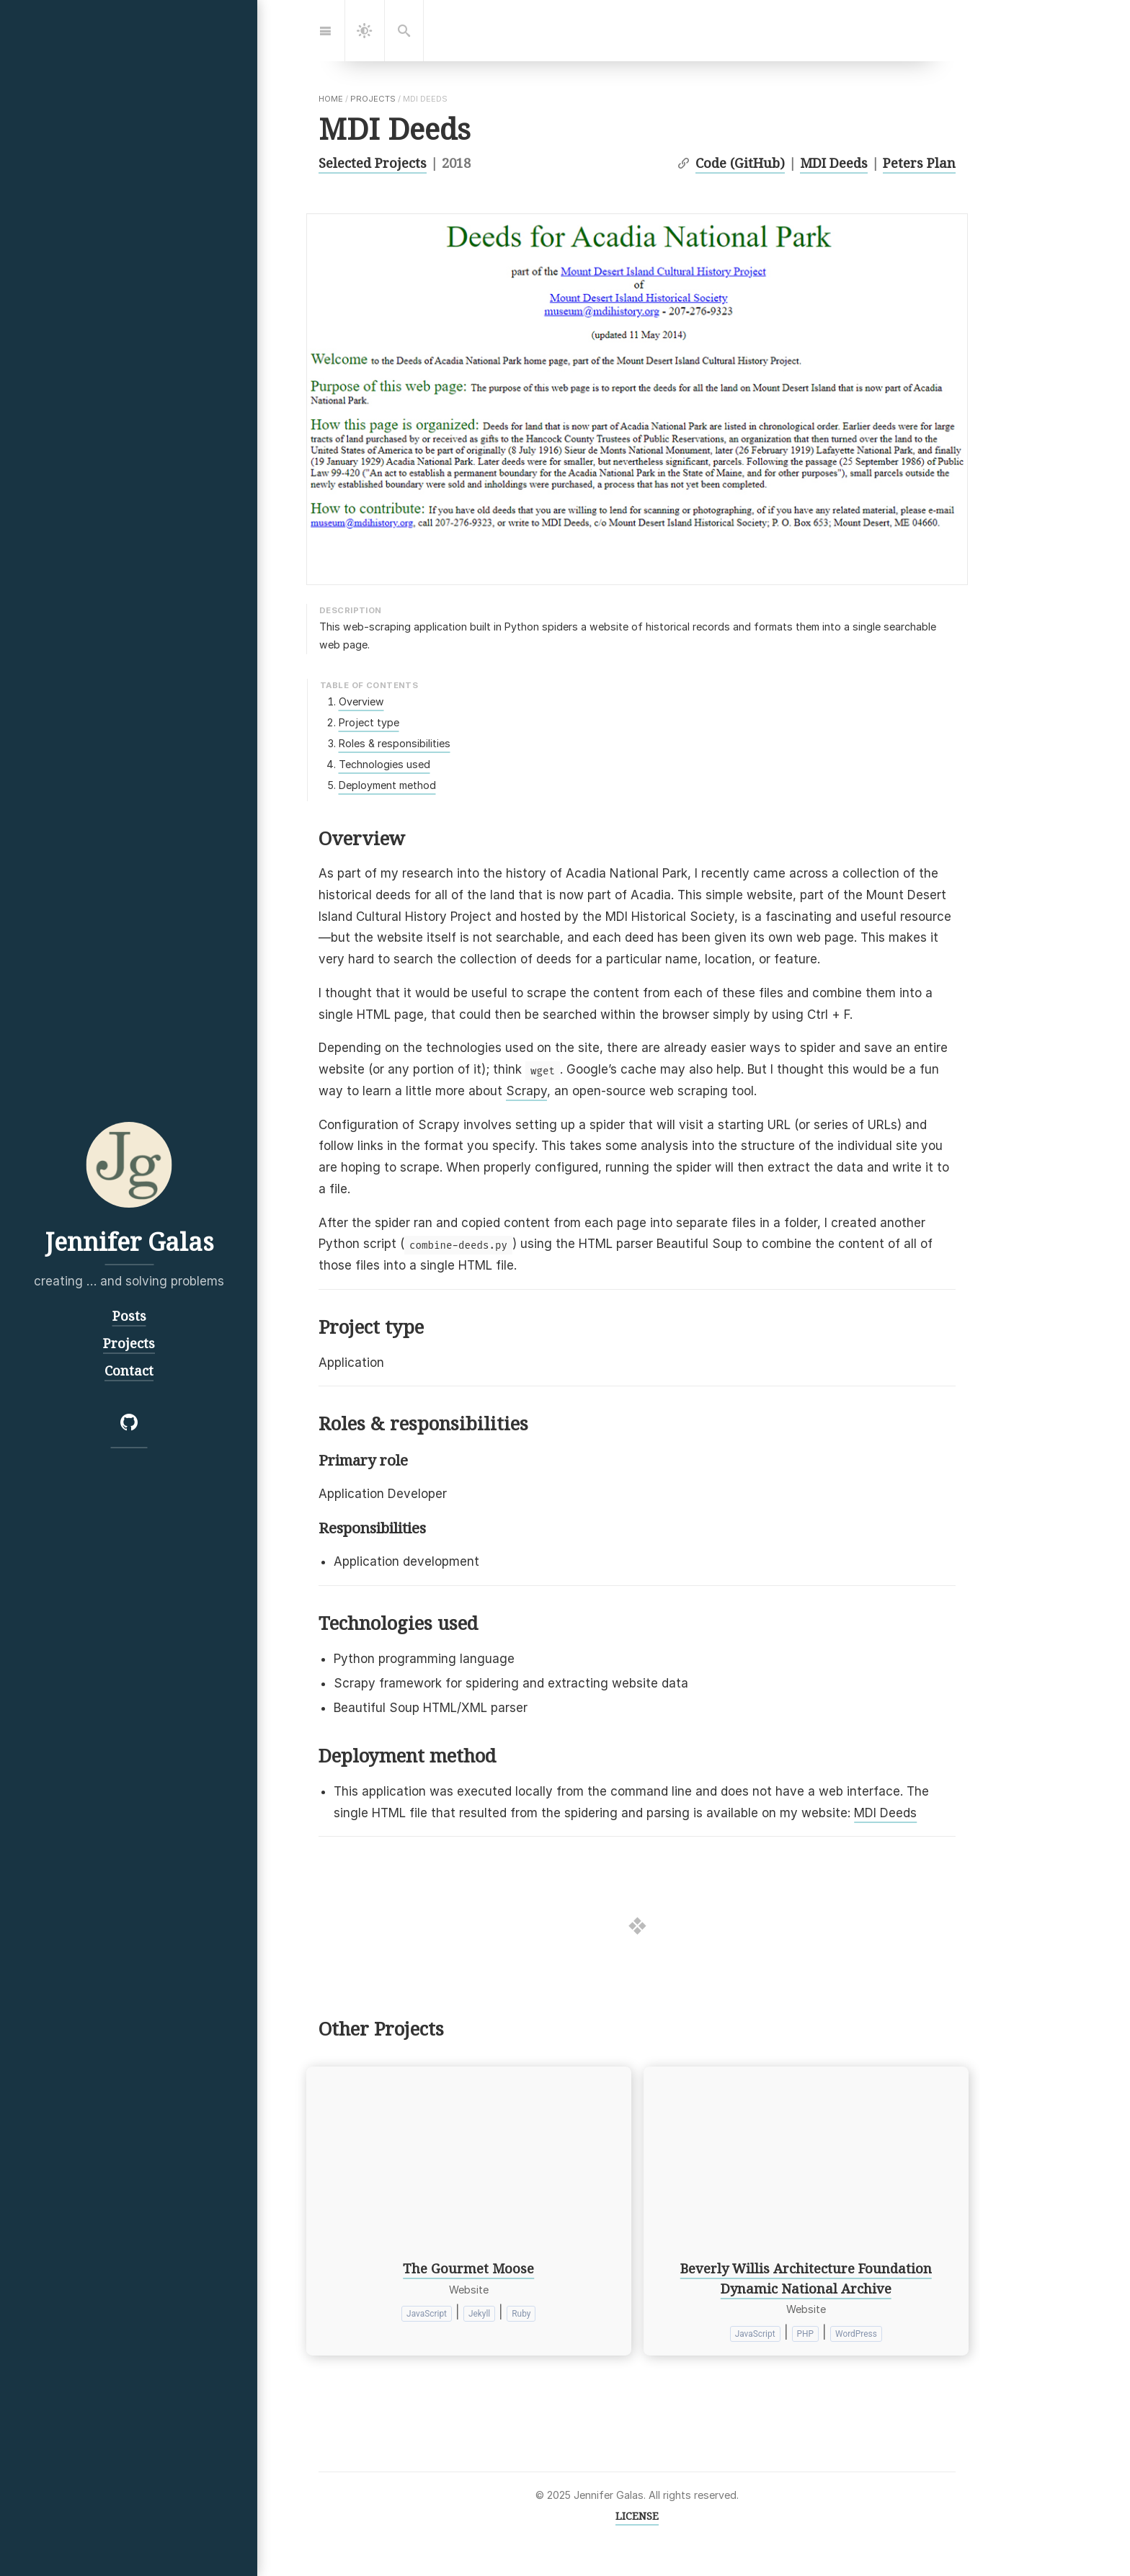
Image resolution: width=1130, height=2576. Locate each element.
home (331, 99)
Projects (129, 1342)
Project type (369, 722)
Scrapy (526, 1091)
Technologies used (384, 764)
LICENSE (637, 2516)
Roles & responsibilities (394, 743)
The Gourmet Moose (468, 2268)
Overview (361, 701)
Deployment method (387, 785)
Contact (129, 1369)
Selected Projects (373, 162)
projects (373, 99)
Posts (129, 1315)
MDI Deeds (834, 162)
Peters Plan (919, 162)
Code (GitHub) (740, 162)
